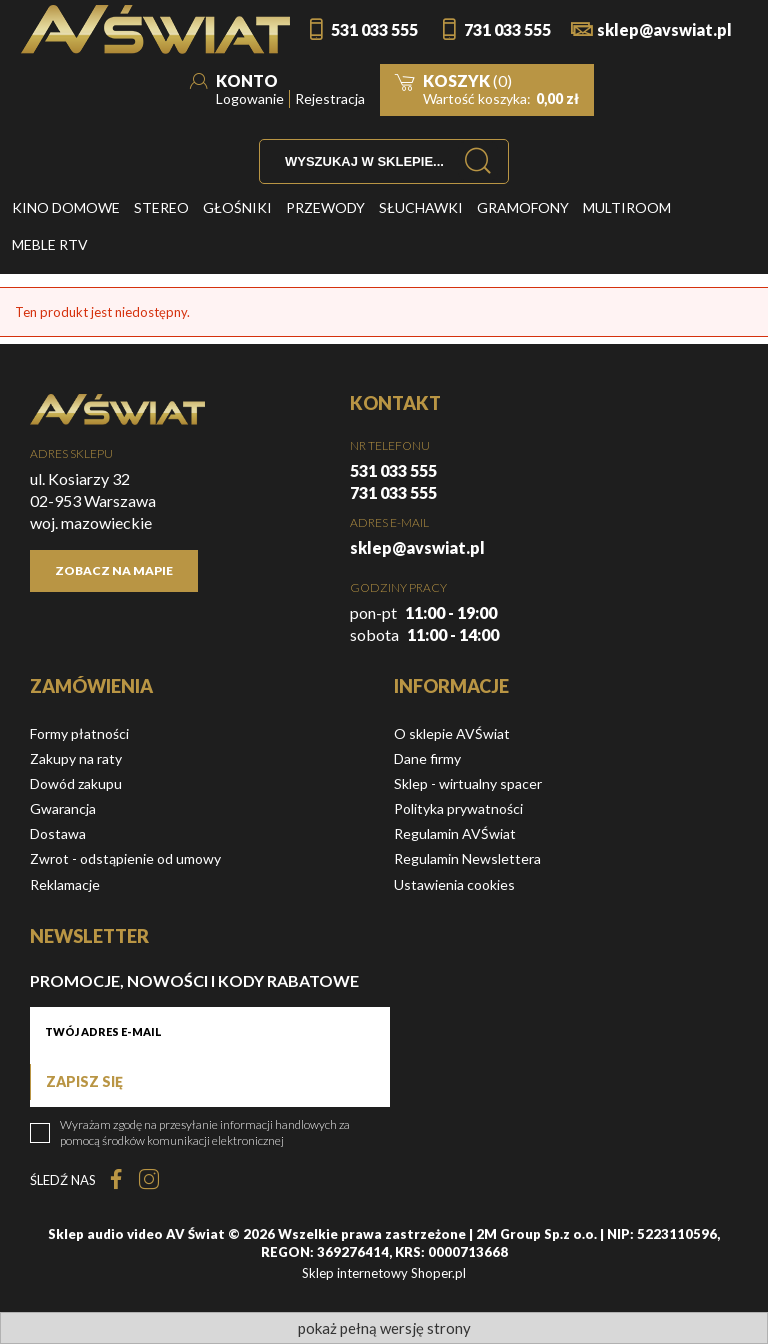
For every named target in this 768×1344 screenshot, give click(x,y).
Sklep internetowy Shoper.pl (384, 1273)
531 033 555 (374, 29)
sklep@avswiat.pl (664, 29)
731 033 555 (507, 29)
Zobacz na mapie (114, 570)
